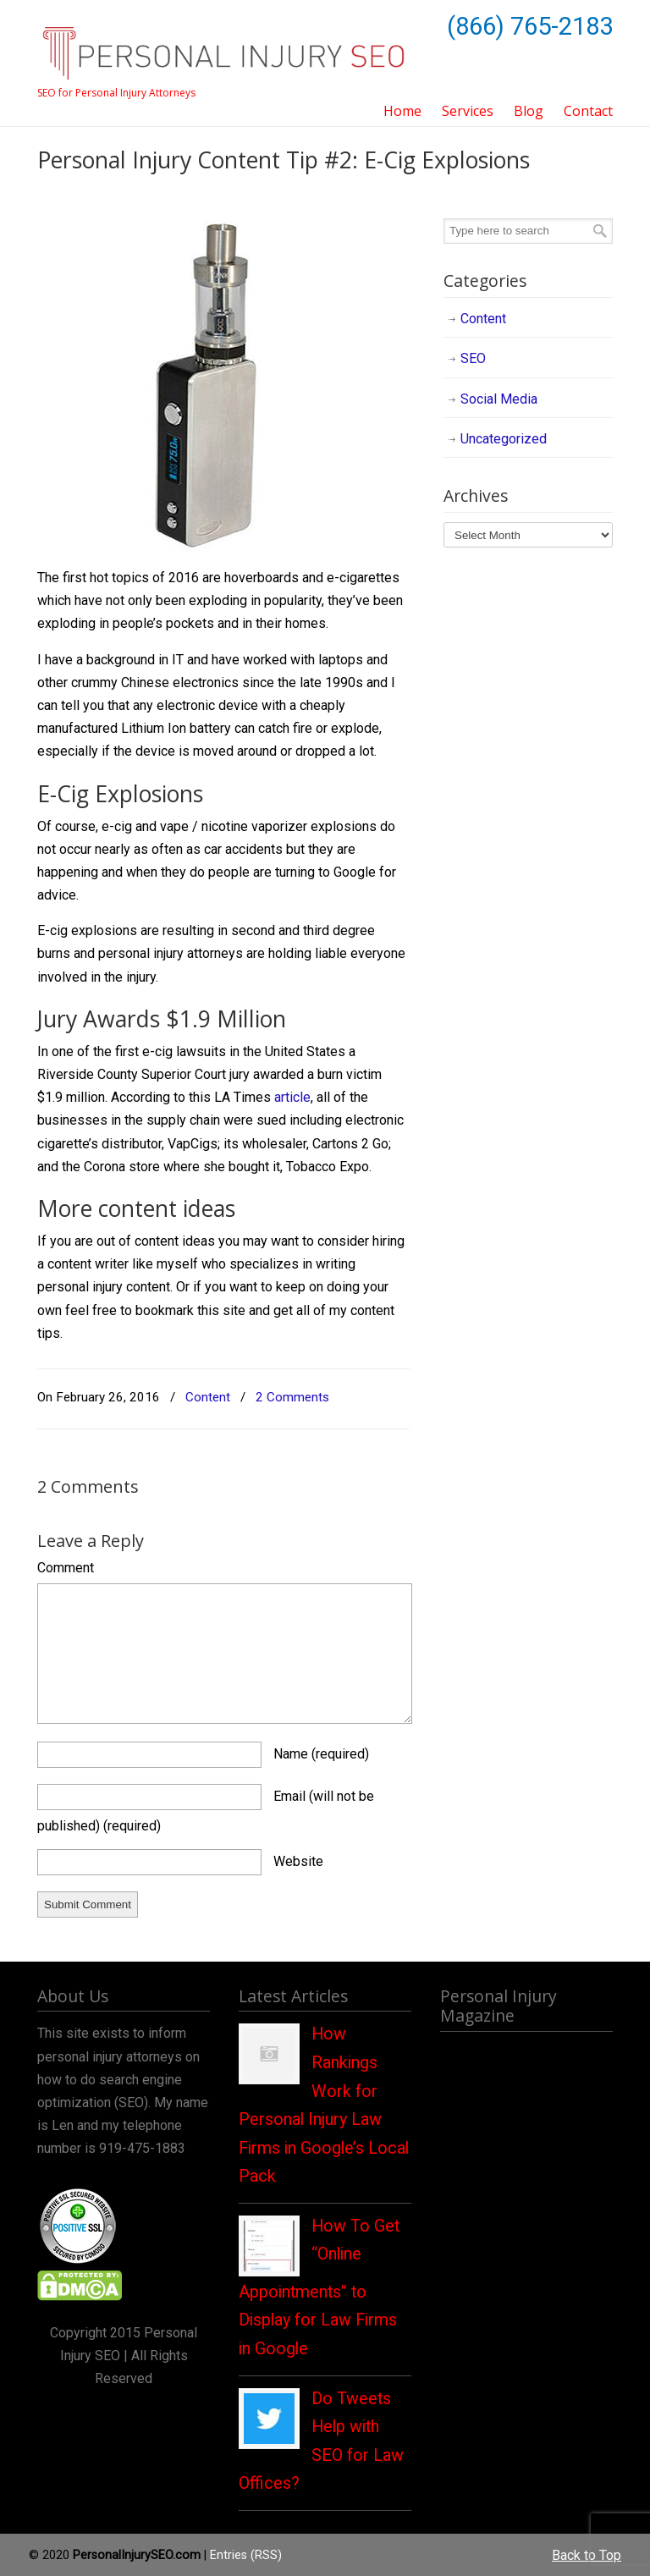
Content (207, 1397)
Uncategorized (503, 439)
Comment (65, 1568)
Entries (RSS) (246, 2555)
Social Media (498, 399)
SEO (473, 358)
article (292, 1097)
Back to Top (586, 2555)
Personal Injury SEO (223, 44)
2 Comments (292, 1397)
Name (321, 1754)
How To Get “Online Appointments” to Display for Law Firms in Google (319, 2287)
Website (298, 1861)
